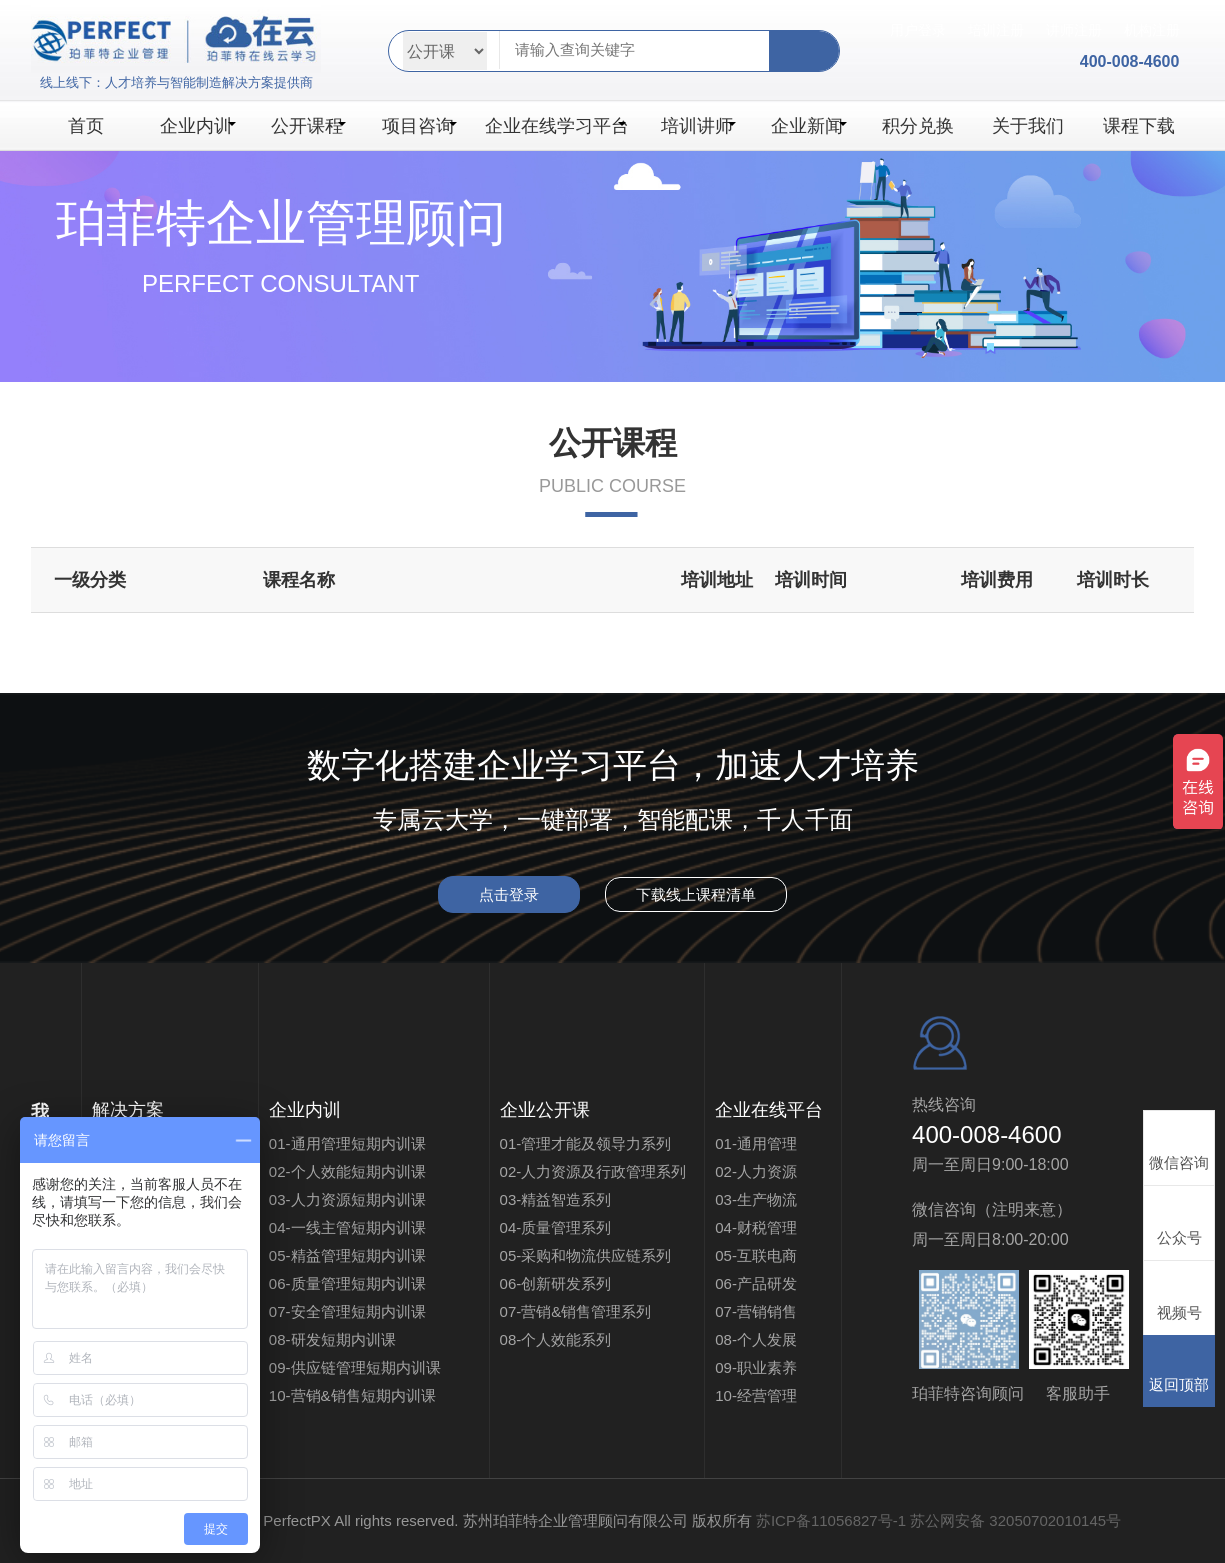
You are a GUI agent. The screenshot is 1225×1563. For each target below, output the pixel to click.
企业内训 (197, 126)
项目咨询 (419, 126)
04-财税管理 (756, 1227)
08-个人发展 (756, 1339)
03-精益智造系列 (556, 1199)
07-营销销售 (756, 1311)
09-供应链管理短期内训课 (370, 1367)
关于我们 (1028, 126)
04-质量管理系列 (556, 1227)
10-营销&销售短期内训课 (352, 1395)
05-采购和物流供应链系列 (586, 1255)
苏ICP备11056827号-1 (831, 1520)
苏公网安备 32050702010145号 (1015, 1520)
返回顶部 (1179, 1370)
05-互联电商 (756, 1255)
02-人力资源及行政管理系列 (593, 1171)
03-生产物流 (756, 1199)
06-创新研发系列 (556, 1283)
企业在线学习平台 (557, 126)
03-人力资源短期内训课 (347, 1199)
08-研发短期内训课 (332, 1339)
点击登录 (509, 894)
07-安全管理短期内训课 (347, 1311)
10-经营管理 (756, 1395)
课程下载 (1139, 126)
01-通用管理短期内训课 (347, 1143)
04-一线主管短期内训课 (347, 1227)
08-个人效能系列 (556, 1339)
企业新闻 (808, 126)
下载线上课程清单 (696, 894)
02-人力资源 (756, 1171)
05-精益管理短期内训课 (347, 1255)
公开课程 (308, 126)
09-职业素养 (756, 1367)
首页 (86, 126)
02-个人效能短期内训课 (347, 1171)
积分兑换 (918, 126)
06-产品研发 (756, 1283)
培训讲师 (698, 126)
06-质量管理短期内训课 (347, 1283)
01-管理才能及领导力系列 (586, 1143)
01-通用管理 (756, 1143)
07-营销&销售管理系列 (576, 1311)
